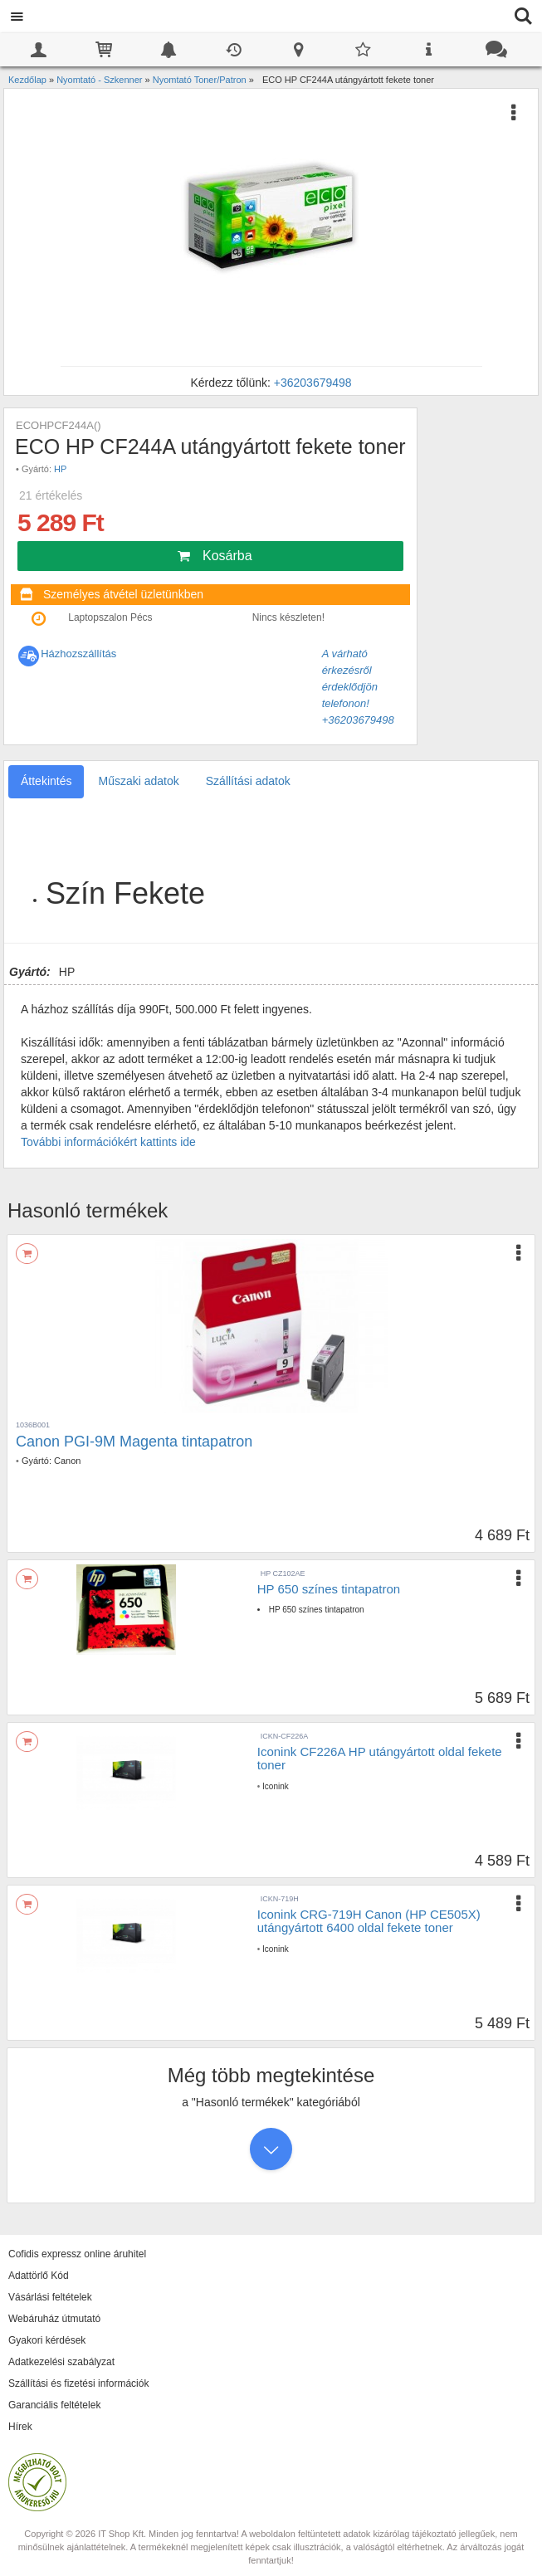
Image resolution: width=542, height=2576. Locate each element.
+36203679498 (313, 382)
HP (60, 469)
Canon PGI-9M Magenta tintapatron (134, 1441)
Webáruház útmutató (54, 2319)
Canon (67, 1461)
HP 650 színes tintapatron (328, 1589)
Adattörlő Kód (38, 2275)
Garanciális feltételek (54, 2405)
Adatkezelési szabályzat (61, 2362)
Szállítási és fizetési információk (78, 2383)
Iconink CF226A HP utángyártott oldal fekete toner (379, 1758)
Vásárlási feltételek (50, 2297)
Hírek (20, 2426)
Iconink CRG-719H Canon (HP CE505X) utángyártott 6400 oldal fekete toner (369, 1921)
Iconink (275, 1786)
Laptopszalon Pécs (110, 617)
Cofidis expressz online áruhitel (77, 2254)
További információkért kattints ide (108, 1142)
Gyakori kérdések (46, 2340)
